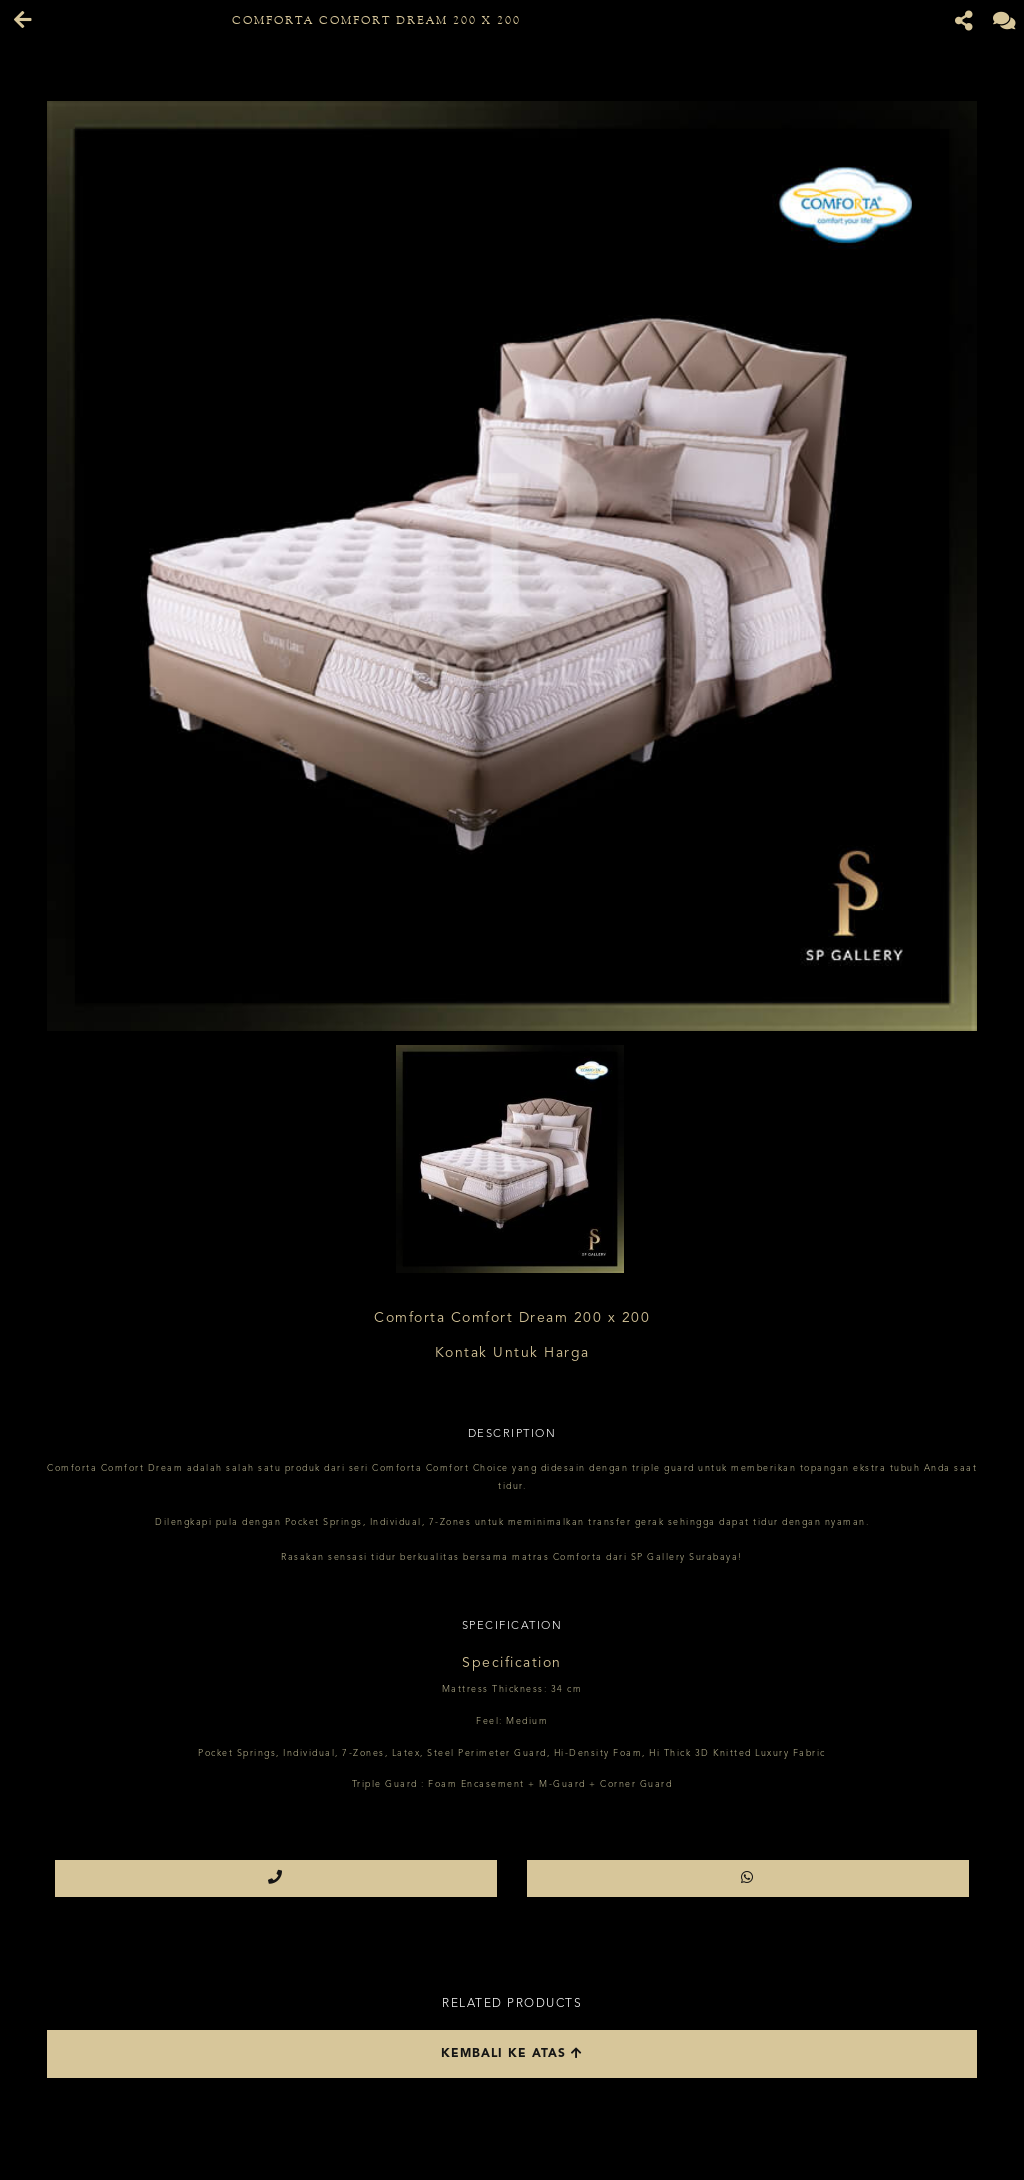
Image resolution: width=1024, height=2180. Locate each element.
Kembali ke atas (512, 2053)
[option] (512, 566)
